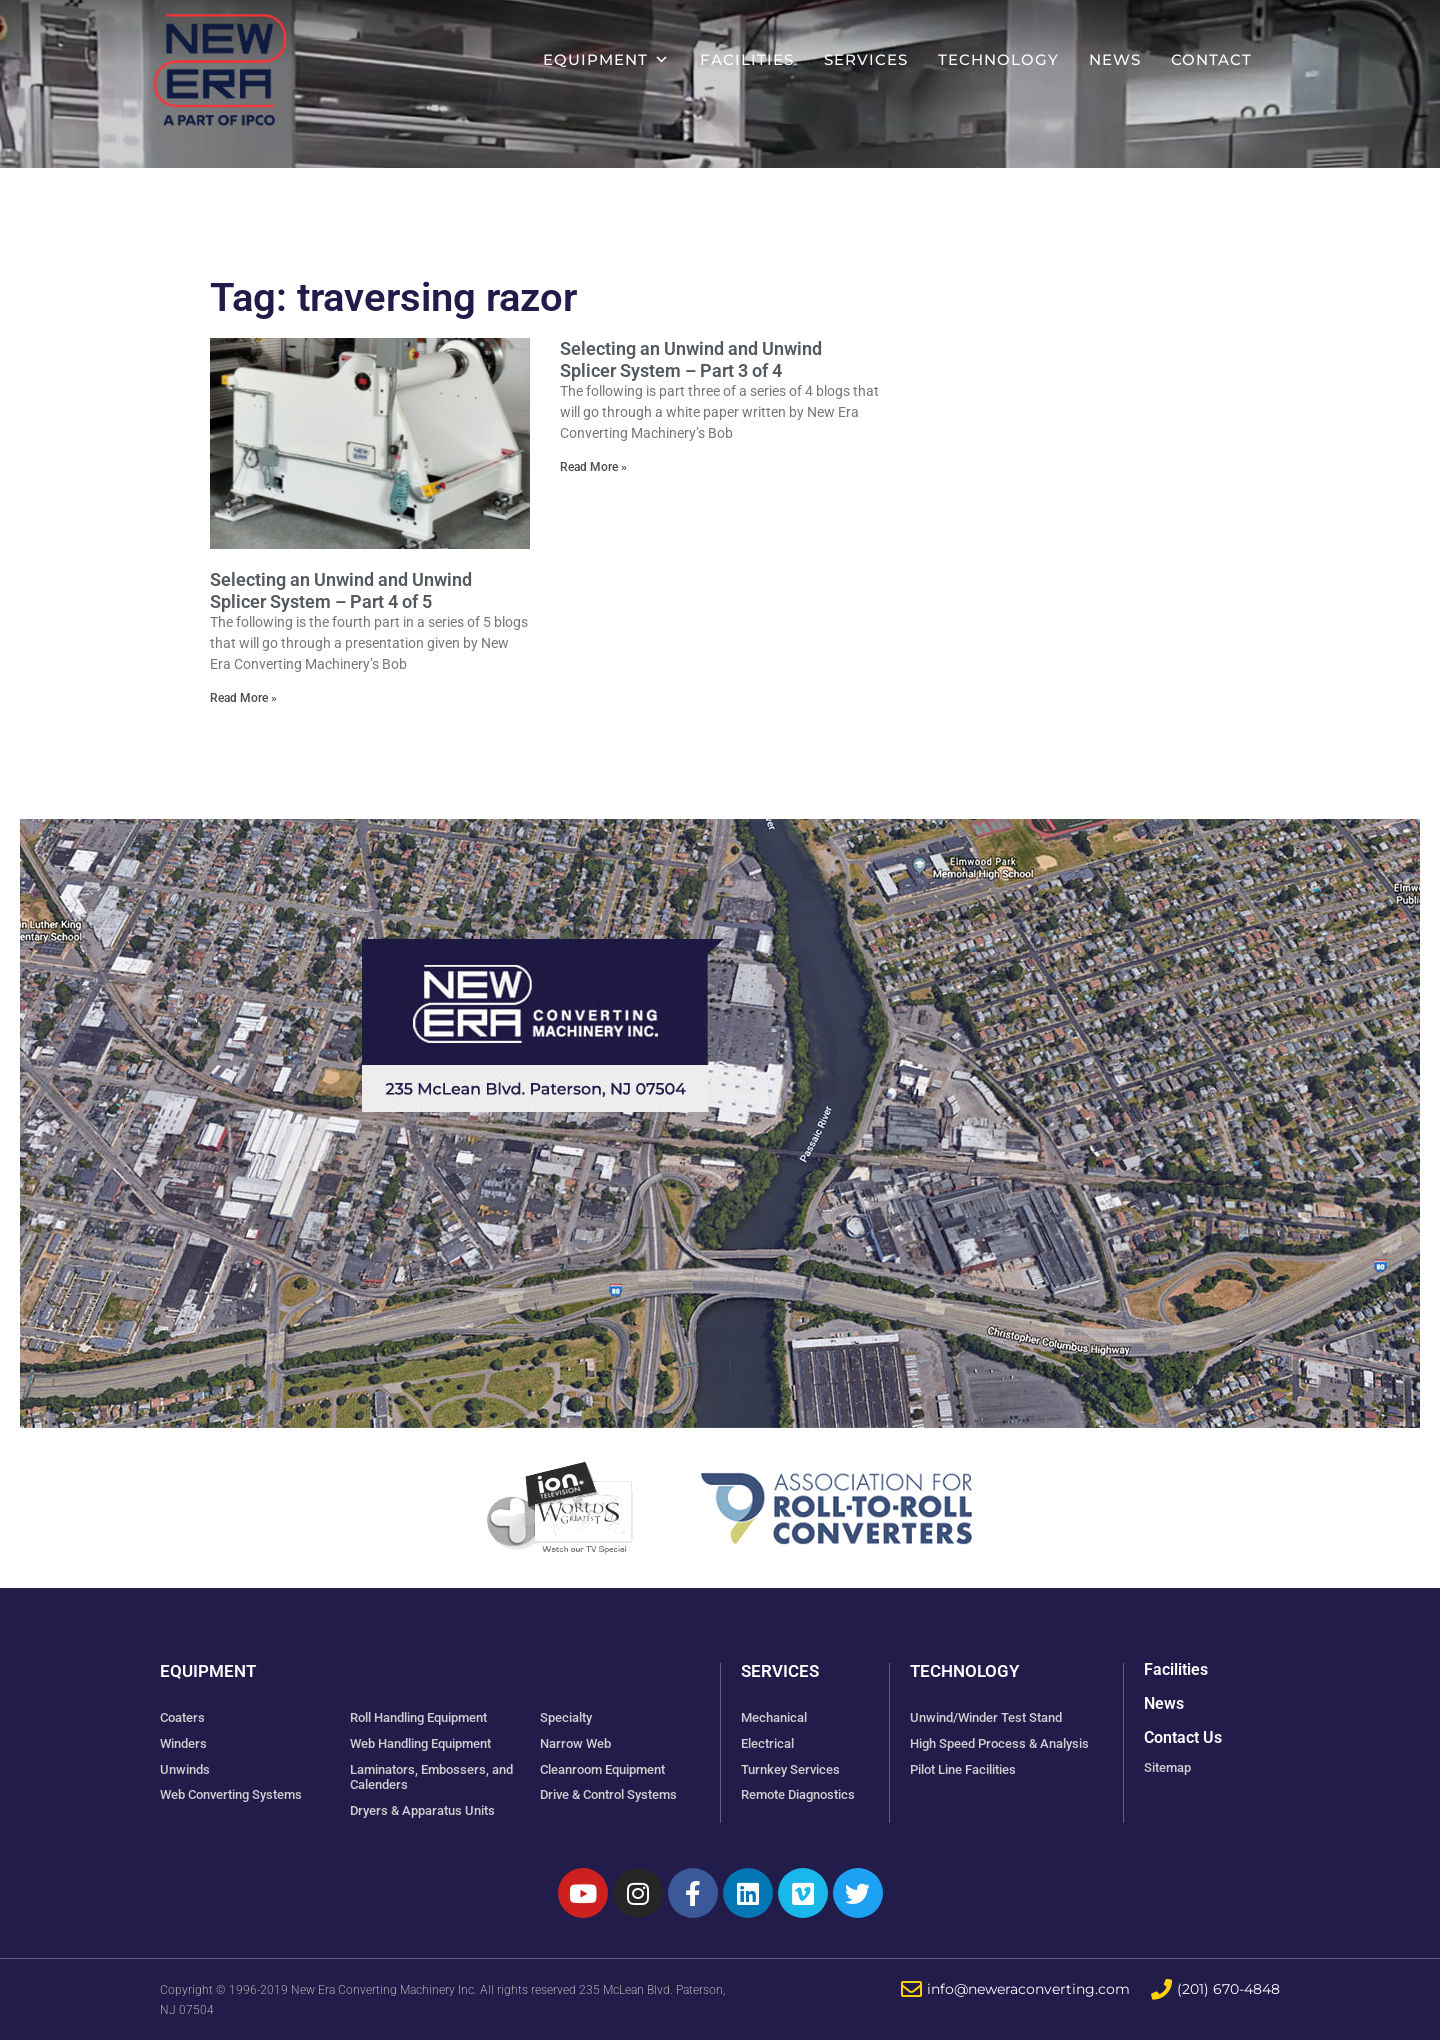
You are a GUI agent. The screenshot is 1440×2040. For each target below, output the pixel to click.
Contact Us (1183, 1737)
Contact (1211, 59)
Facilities (747, 59)
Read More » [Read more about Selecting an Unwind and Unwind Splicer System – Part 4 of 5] (243, 698)
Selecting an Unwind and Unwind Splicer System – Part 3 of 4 (691, 359)
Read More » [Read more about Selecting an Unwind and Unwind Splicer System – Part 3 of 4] (593, 467)
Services (866, 59)
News (1115, 59)
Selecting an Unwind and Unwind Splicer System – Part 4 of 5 (341, 590)
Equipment (606, 59)
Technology (998, 59)
